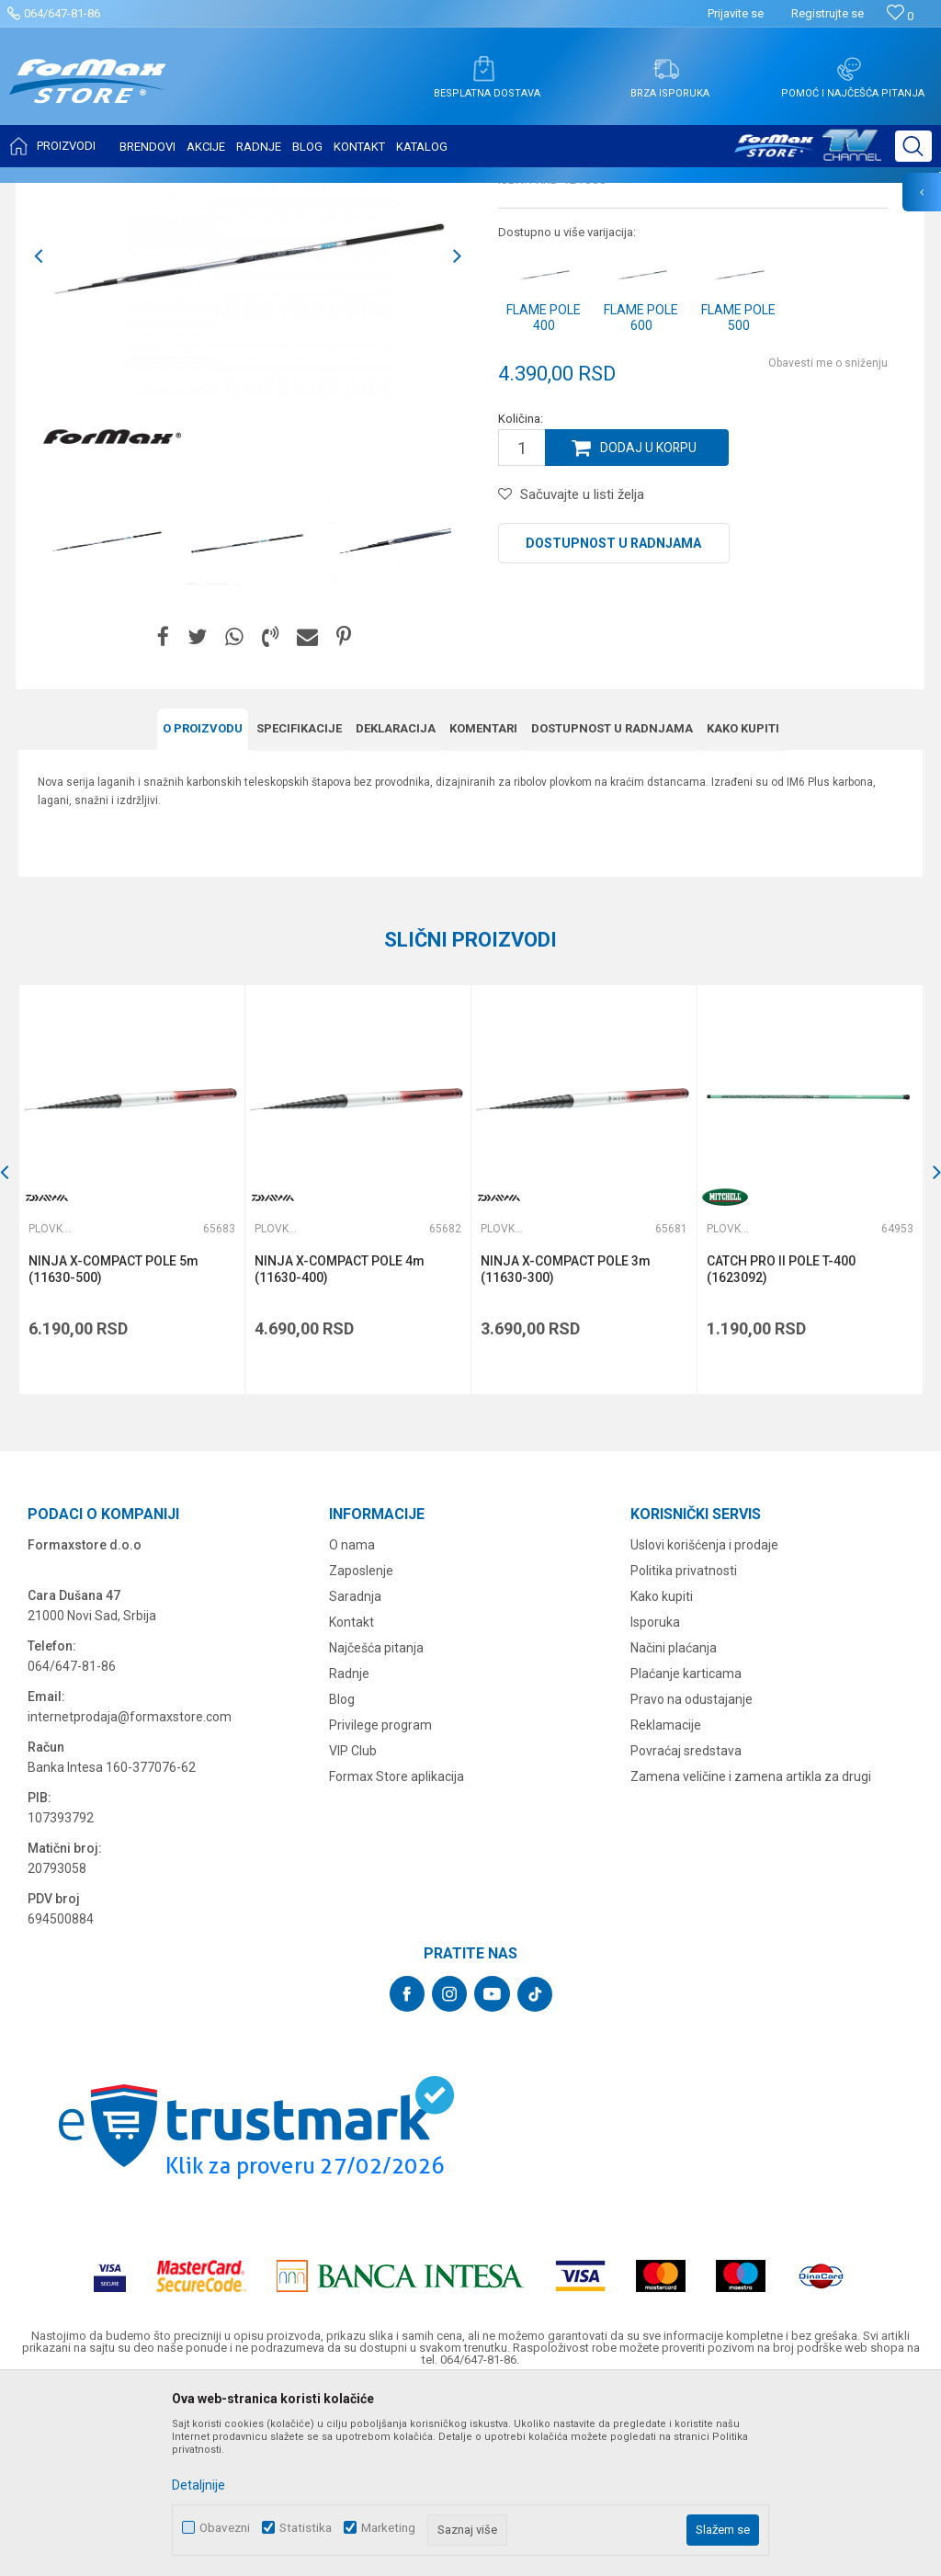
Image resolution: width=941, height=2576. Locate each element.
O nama (352, 1726)
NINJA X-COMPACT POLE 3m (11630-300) (566, 1451)
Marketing (388, 2528)
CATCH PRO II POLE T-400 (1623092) (781, 1451)
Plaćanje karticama (686, 1855)
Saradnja (355, 1778)
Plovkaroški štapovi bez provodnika (306, 194)
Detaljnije (198, 2485)
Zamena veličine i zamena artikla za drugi (750, 1958)
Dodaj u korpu (648, 630)
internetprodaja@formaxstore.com (130, 1898)
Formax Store (51, 194)
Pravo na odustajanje (691, 1881)
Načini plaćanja (673, 1829)
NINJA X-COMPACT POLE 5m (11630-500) (113, 1451)
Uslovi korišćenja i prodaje (704, 1726)
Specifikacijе (299, 910)
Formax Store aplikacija (396, 1958)
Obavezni (224, 2528)
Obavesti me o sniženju (828, 545)
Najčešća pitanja (376, 1829)
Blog (342, 1881)
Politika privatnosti (683, 1752)
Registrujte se (827, 13)
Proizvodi (122, 194)
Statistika (305, 2528)
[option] (105, 724)
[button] (913, 146)
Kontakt (351, 1804)
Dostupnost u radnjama (613, 726)
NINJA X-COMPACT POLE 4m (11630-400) (340, 1451)
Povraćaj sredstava (686, 1932)
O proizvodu (203, 910)
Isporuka (655, 1804)
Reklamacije (665, 1907)
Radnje (349, 1855)
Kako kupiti (743, 910)
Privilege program (380, 1907)
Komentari (483, 910)
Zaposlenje (361, 1752)
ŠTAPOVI (182, 194)
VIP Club (353, 1932)
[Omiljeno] (900, 16)
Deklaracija (396, 910)
